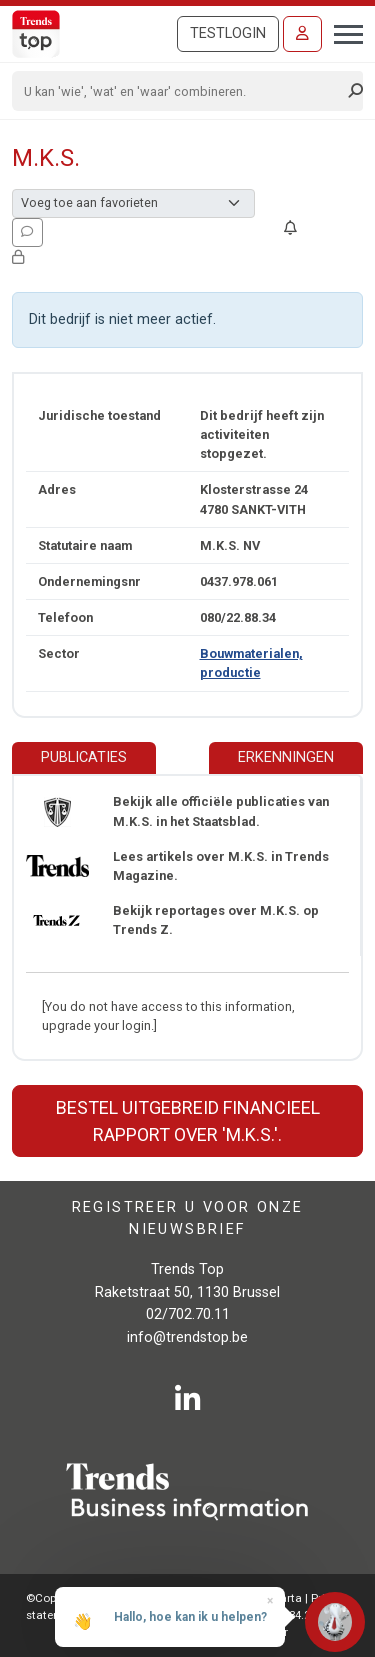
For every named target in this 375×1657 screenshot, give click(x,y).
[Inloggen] (302, 34)
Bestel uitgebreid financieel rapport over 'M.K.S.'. (188, 1121)
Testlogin (228, 33)
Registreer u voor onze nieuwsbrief (188, 1218)
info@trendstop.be (187, 1337)
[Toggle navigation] (342, 32)
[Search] (181, 91)
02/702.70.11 (188, 1314)
